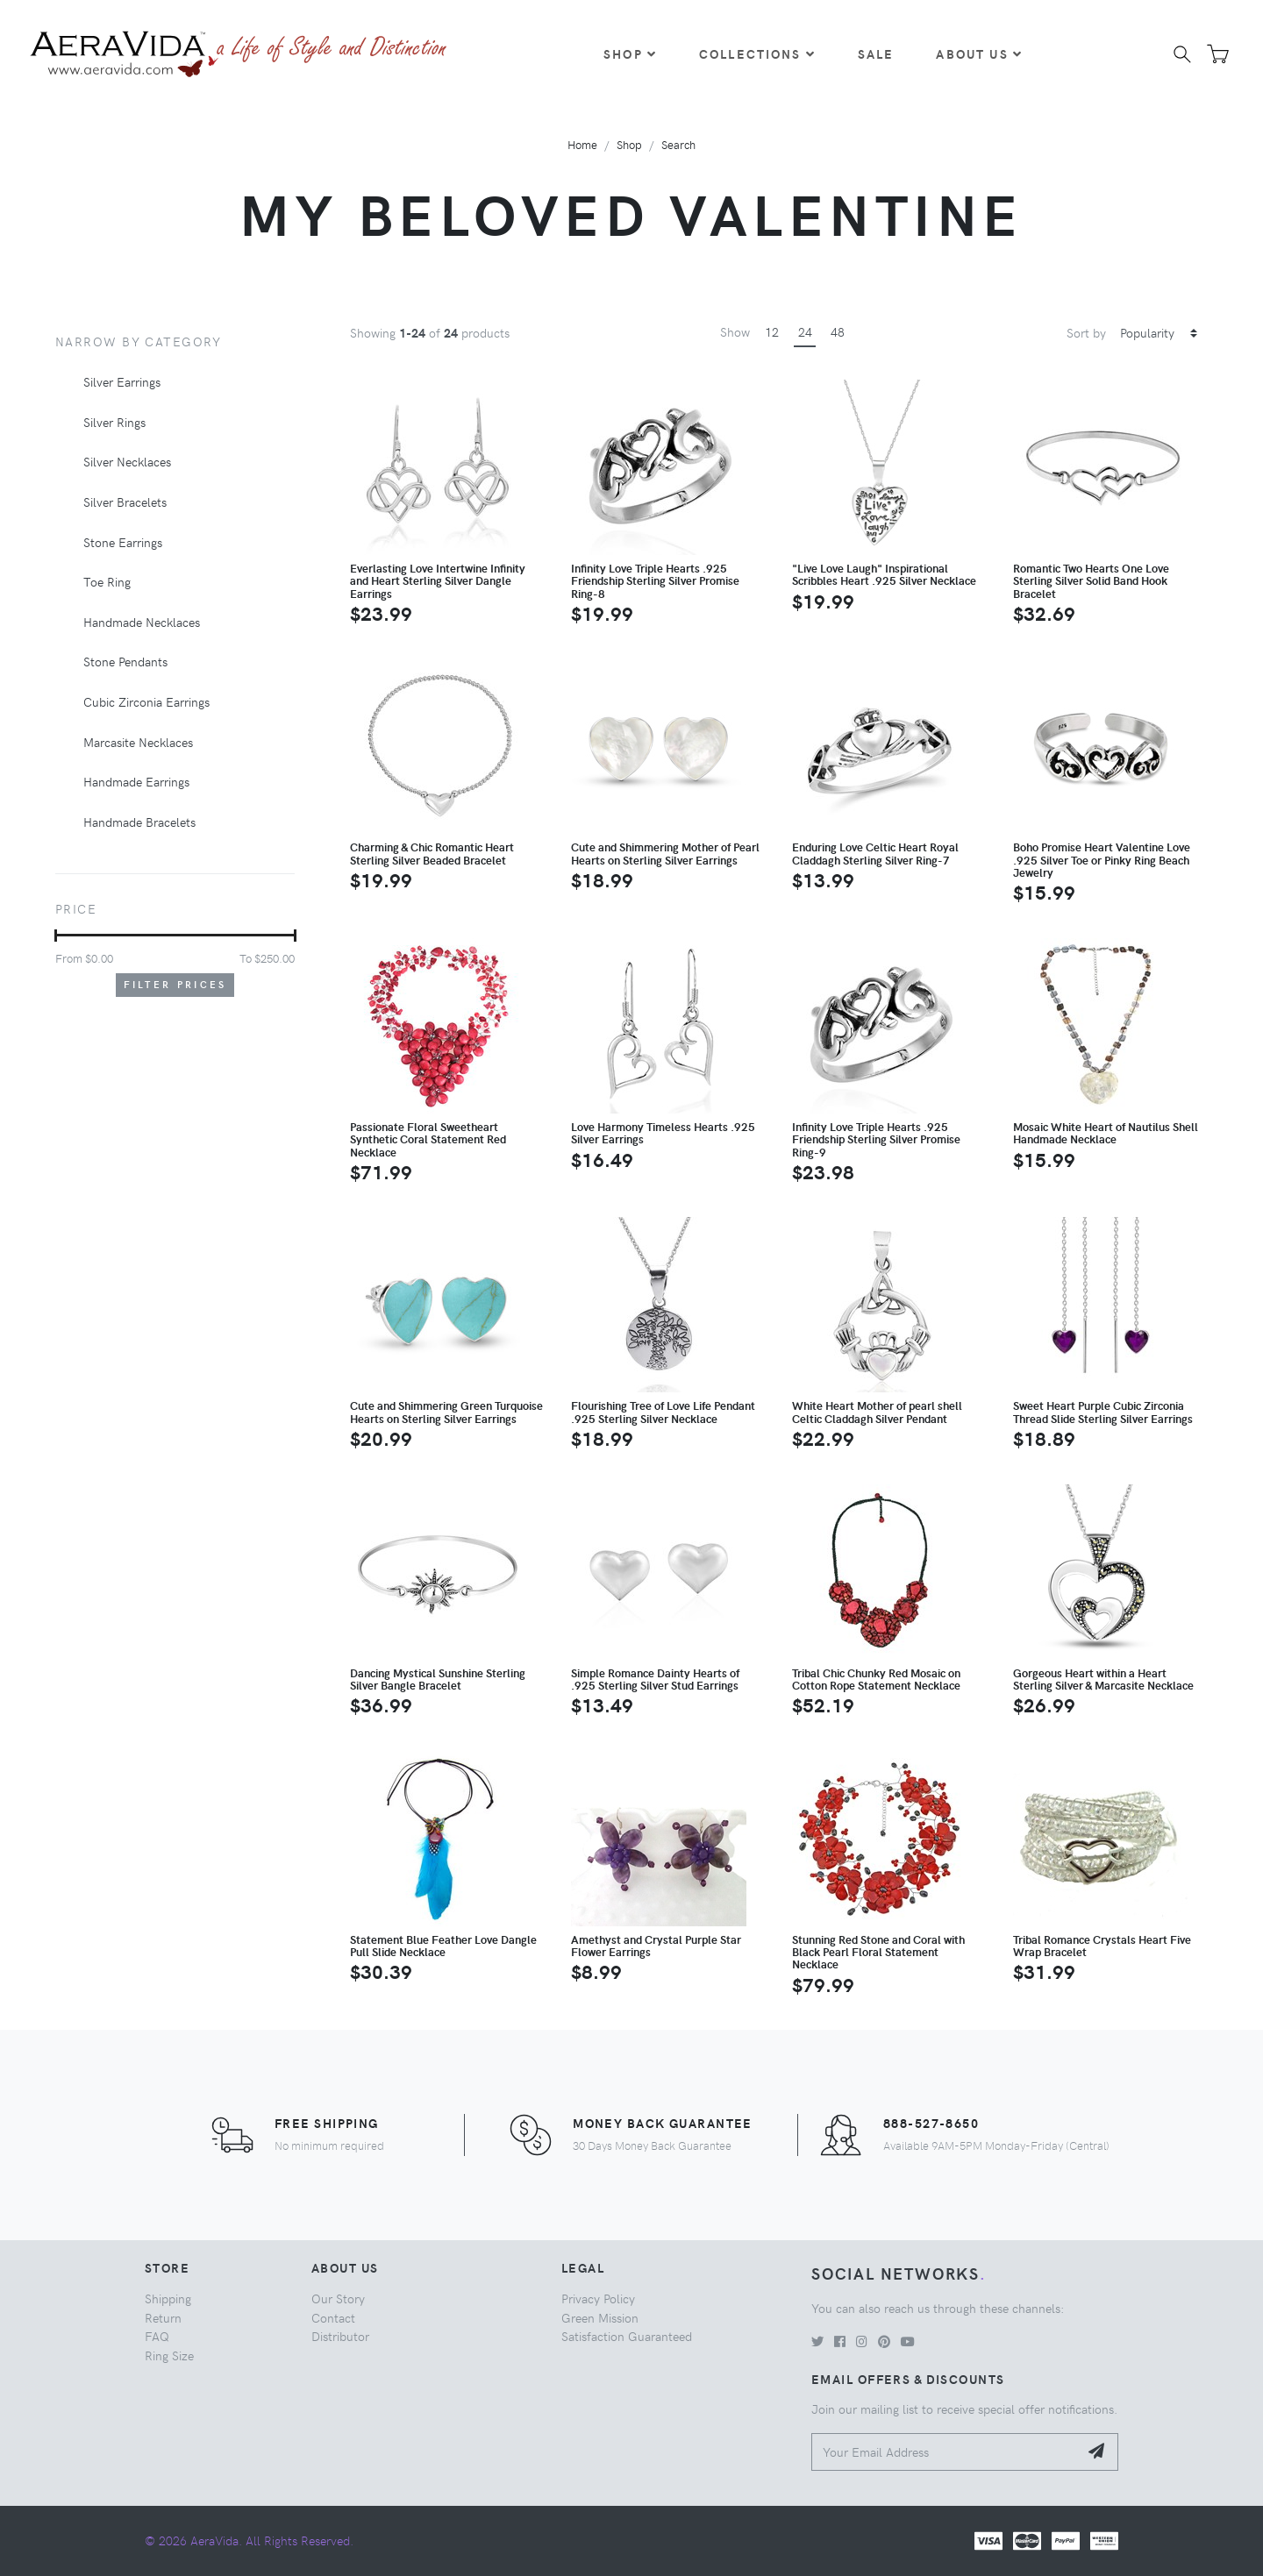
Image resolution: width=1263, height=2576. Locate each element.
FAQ (157, 2336)
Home (582, 144)
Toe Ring (107, 581)
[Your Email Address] (945, 2452)
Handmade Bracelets (139, 821)
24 (805, 331)
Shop (630, 53)
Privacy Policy (598, 2298)
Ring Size (169, 2355)
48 (838, 331)
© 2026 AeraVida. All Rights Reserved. (249, 2540)
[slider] (55, 935)
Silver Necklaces (127, 461)
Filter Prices (175, 984)
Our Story (338, 2298)
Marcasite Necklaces (138, 742)
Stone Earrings (122, 542)
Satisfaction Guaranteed (626, 2336)
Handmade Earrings (136, 781)
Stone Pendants (125, 661)
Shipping (168, 2298)
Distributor (340, 2336)
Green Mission (600, 2317)
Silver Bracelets (125, 501)
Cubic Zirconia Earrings (146, 701)
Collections (757, 53)
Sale (876, 53)
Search (678, 144)
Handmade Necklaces (141, 621)
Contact (333, 2317)
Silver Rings (114, 422)
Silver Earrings (122, 381)
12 (772, 331)
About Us (979, 53)
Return (163, 2317)
